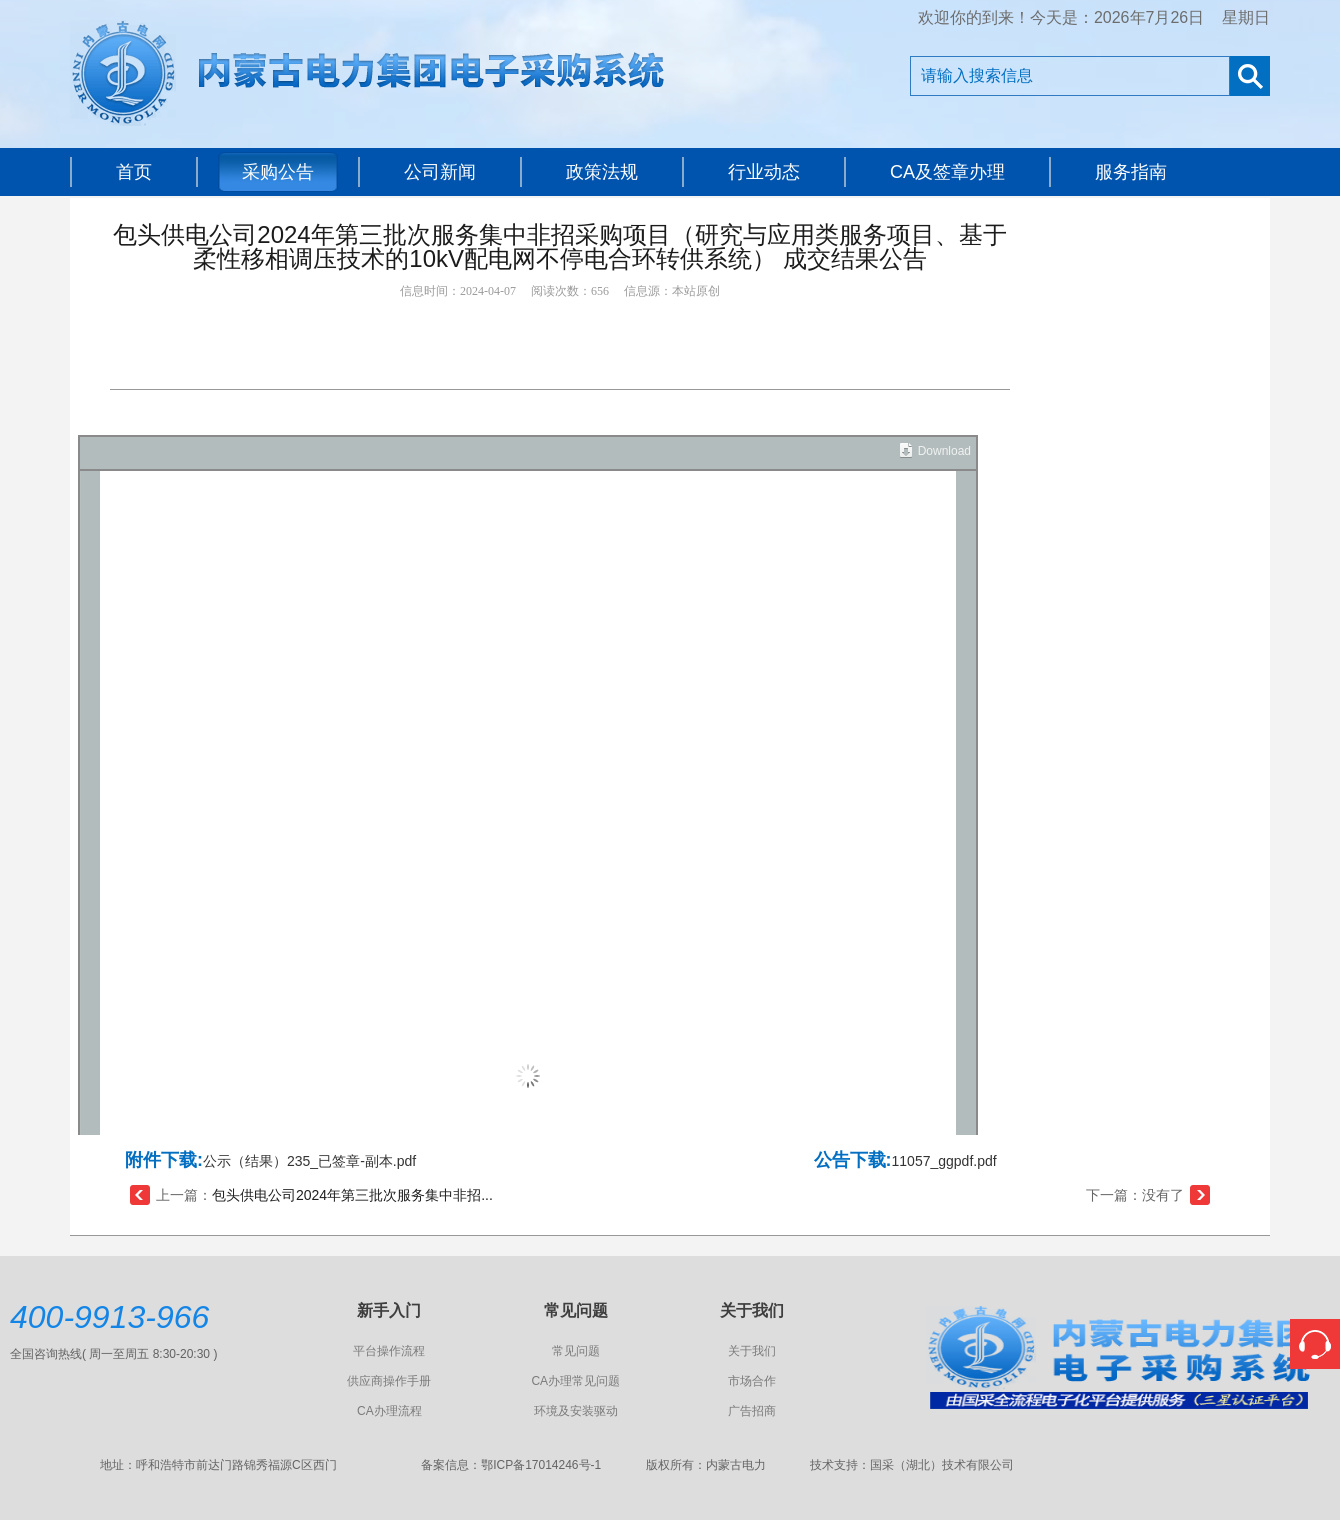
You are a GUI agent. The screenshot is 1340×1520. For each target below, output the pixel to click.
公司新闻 (440, 172)
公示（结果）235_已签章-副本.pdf (309, 1161)
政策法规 (602, 172)
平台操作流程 (389, 1351)
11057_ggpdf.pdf (944, 1161)
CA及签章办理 (947, 172)
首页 (134, 172)
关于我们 (752, 1351)
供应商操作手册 (389, 1381)
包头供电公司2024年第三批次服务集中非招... (352, 1195)
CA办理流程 (389, 1411)
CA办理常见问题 (575, 1381)
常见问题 (576, 1351)
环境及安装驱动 (576, 1411)
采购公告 (278, 172)
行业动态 (764, 172)
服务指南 (1131, 172)
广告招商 (752, 1411)
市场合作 (752, 1381)
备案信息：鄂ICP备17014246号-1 (511, 1465)
